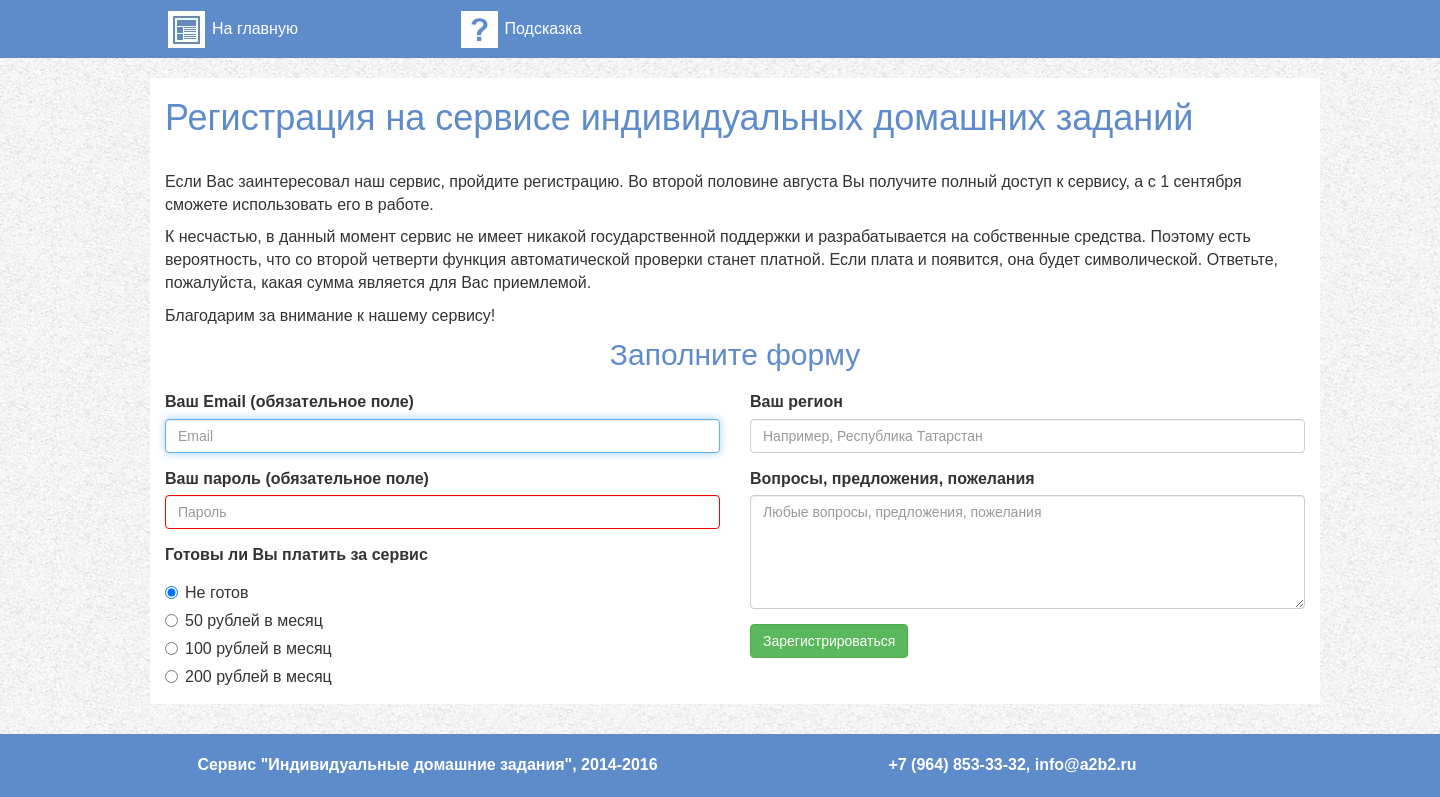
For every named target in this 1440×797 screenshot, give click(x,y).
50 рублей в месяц (244, 620)
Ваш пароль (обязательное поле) (297, 478)
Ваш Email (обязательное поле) (289, 401)
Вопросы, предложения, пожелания (892, 478)
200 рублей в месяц (248, 676)
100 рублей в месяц (248, 648)
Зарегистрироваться (829, 641)
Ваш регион (796, 401)
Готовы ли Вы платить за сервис (296, 554)
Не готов (206, 592)
